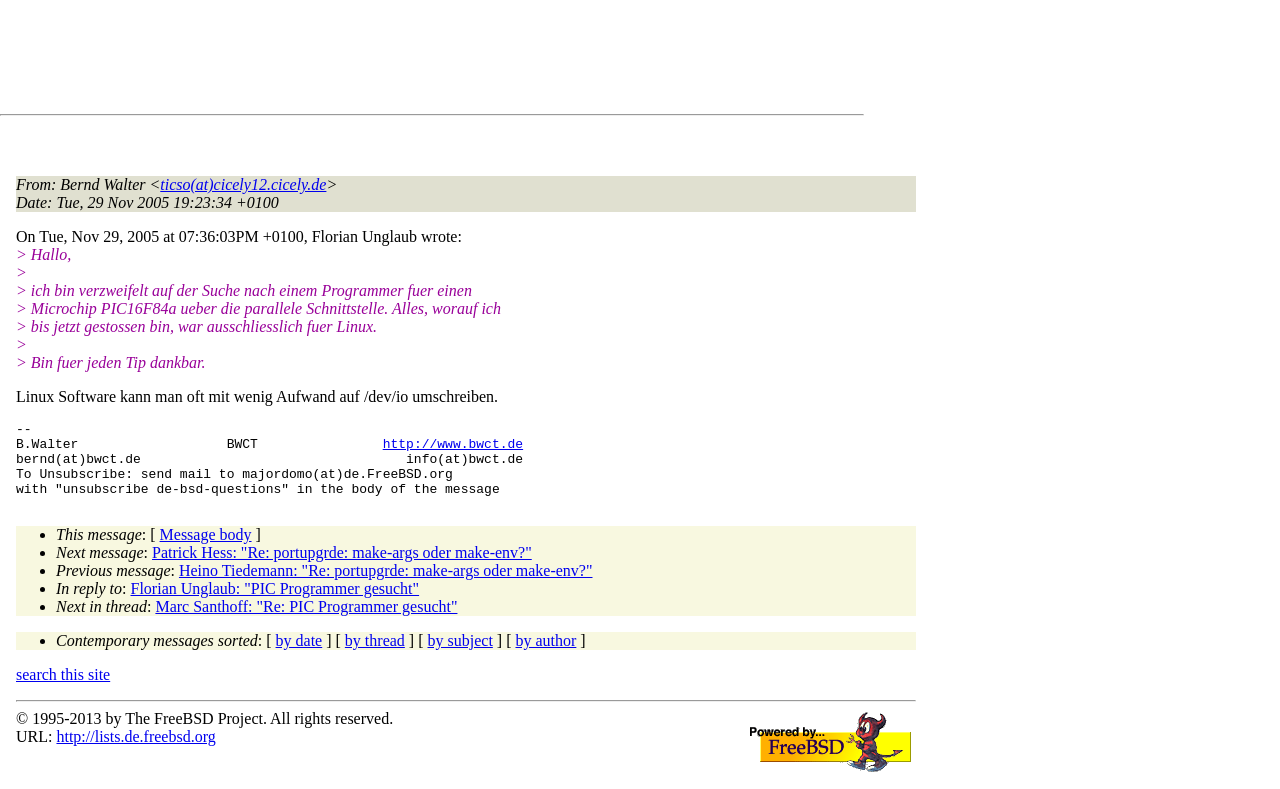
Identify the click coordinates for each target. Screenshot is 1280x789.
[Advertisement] (380, 61)
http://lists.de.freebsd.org (135, 751)
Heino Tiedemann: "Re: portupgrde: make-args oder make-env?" (386, 585)
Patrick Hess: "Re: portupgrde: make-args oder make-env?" (342, 567)
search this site (63, 689)
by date (299, 655)
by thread (375, 655)
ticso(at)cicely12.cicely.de (243, 184)
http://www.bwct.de (453, 449)
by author (545, 655)
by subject (460, 655)
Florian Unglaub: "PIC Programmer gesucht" (275, 603)
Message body (206, 549)
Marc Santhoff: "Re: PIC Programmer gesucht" (306, 621)
